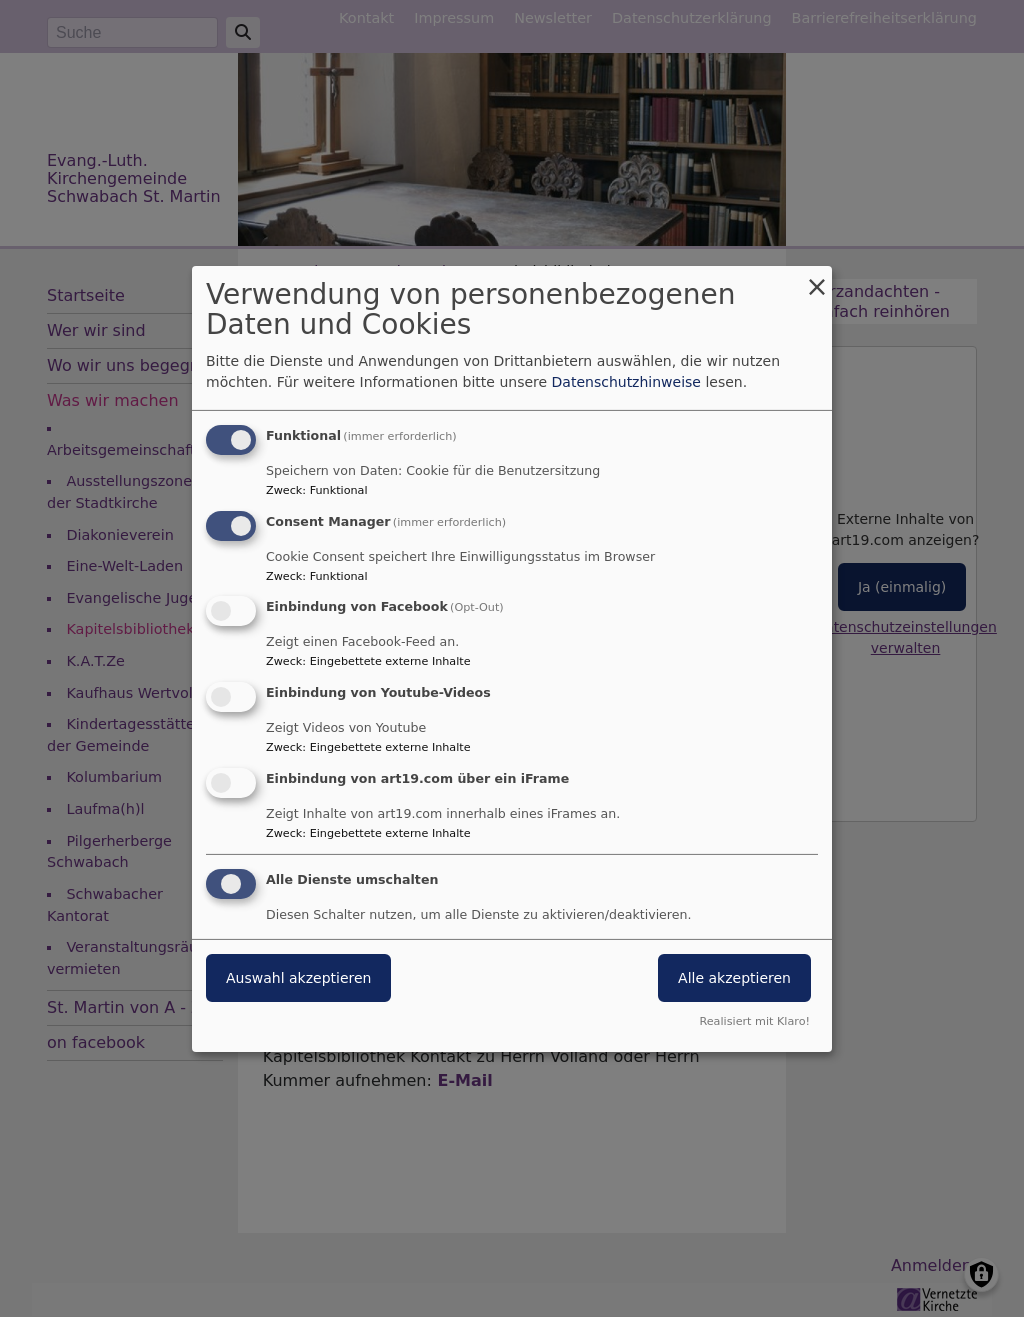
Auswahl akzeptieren (298, 978)
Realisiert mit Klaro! (754, 1021)
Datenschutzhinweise (626, 382)
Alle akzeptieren (734, 978)
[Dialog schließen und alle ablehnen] (817, 277)
